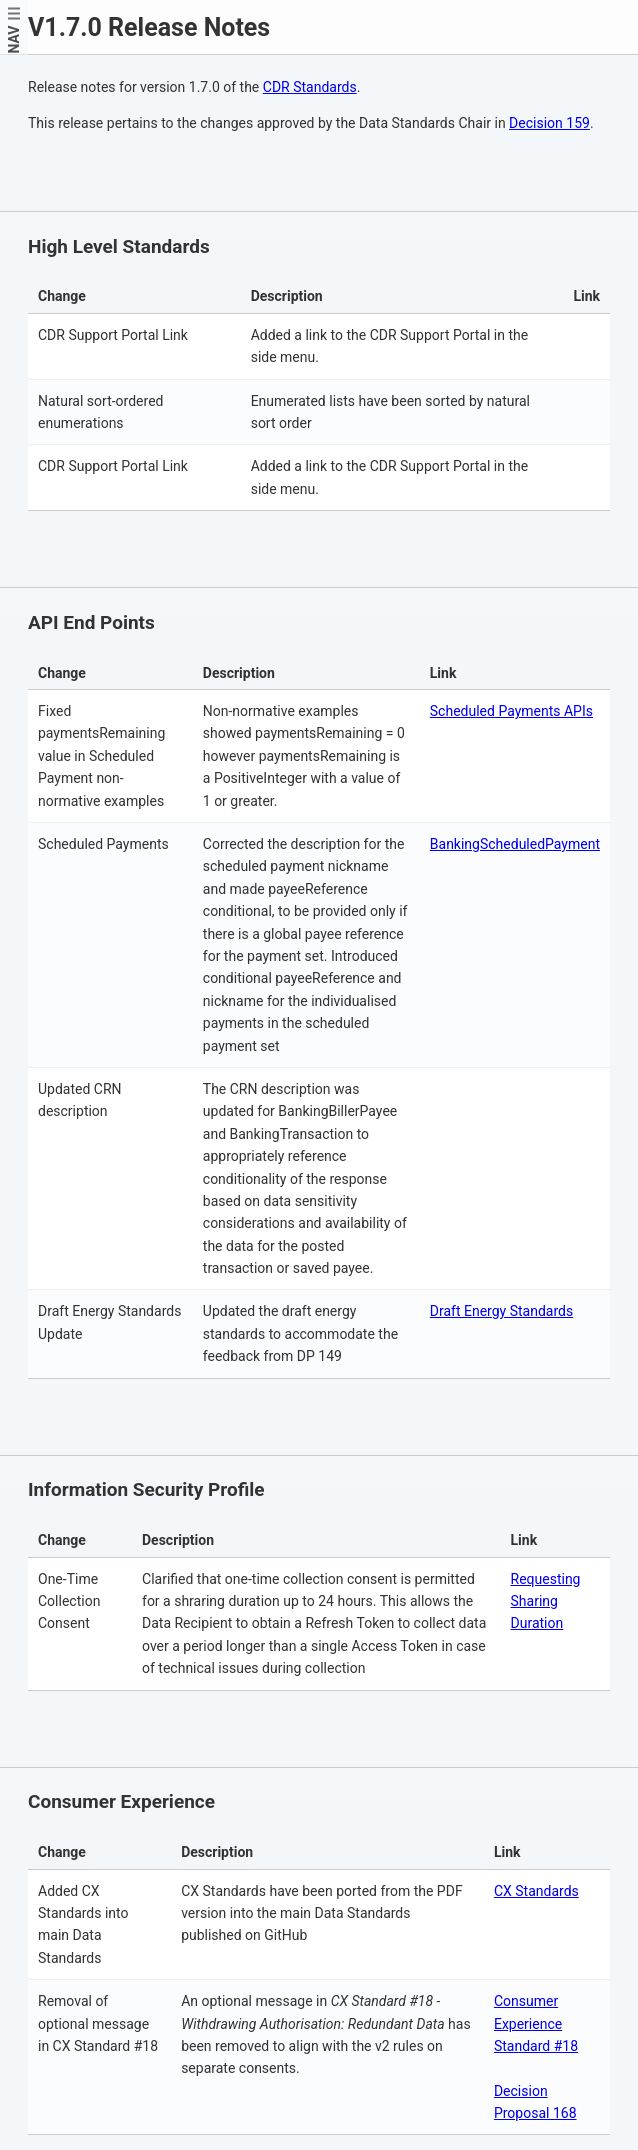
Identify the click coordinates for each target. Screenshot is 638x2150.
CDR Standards (310, 87)
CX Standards (536, 1891)
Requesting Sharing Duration (546, 1601)
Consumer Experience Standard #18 (536, 2023)
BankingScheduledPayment (515, 844)
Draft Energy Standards (501, 1311)
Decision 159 (549, 123)
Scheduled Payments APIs (511, 711)
